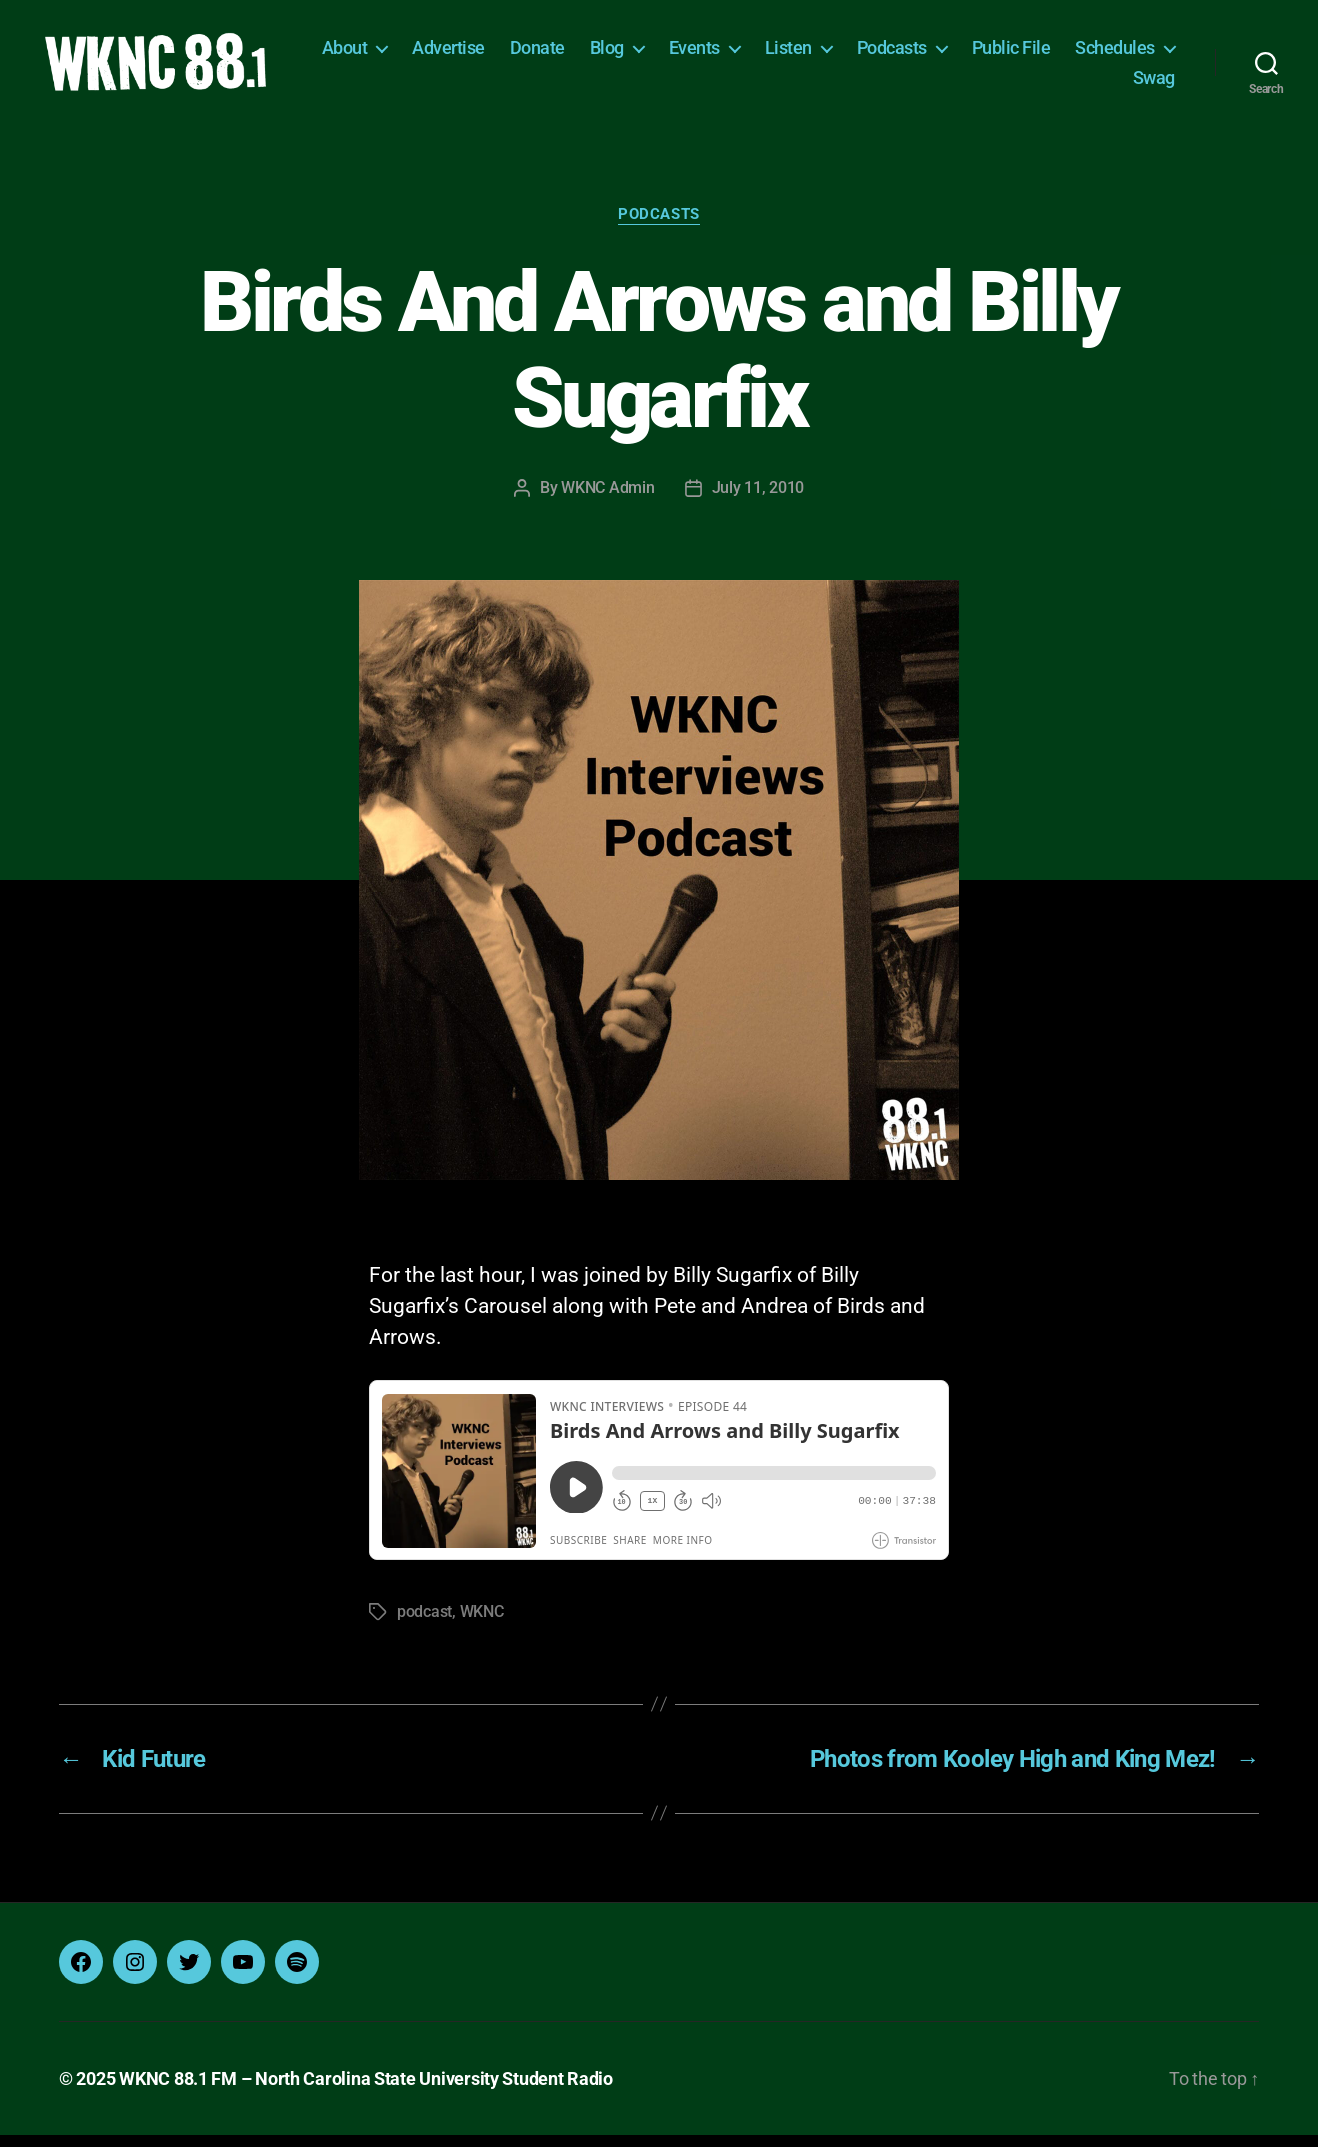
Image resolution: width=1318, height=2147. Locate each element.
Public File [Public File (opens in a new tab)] (1135, 53)
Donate (661, 53)
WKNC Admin (607, 500)
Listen (912, 53)
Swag (1154, 83)
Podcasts (1016, 53)
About (469, 53)
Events (818, 53)
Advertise (573, 53)
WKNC (482, 1623)
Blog (731, 53)
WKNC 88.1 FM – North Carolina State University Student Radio (366, 2090)
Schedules (1048, 83)
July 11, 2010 (758, 500)
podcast (424, 1623)
